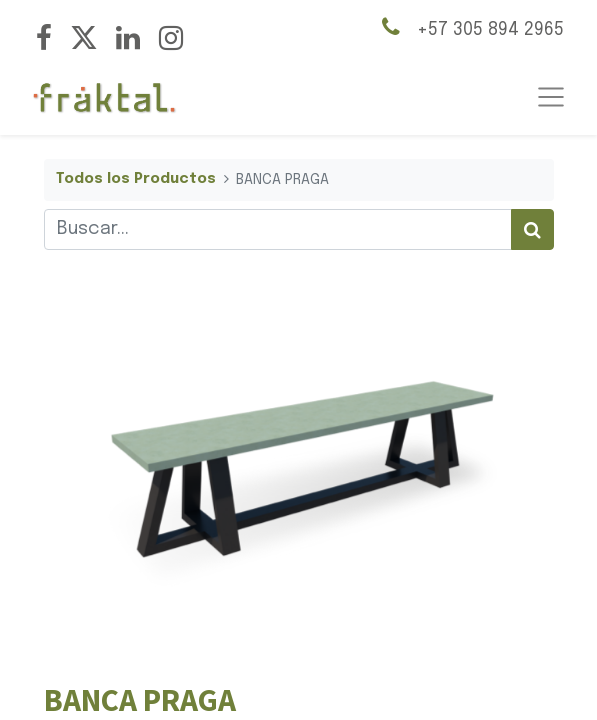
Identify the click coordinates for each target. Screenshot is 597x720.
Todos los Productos (136, 179)
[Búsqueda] (532, 229)
